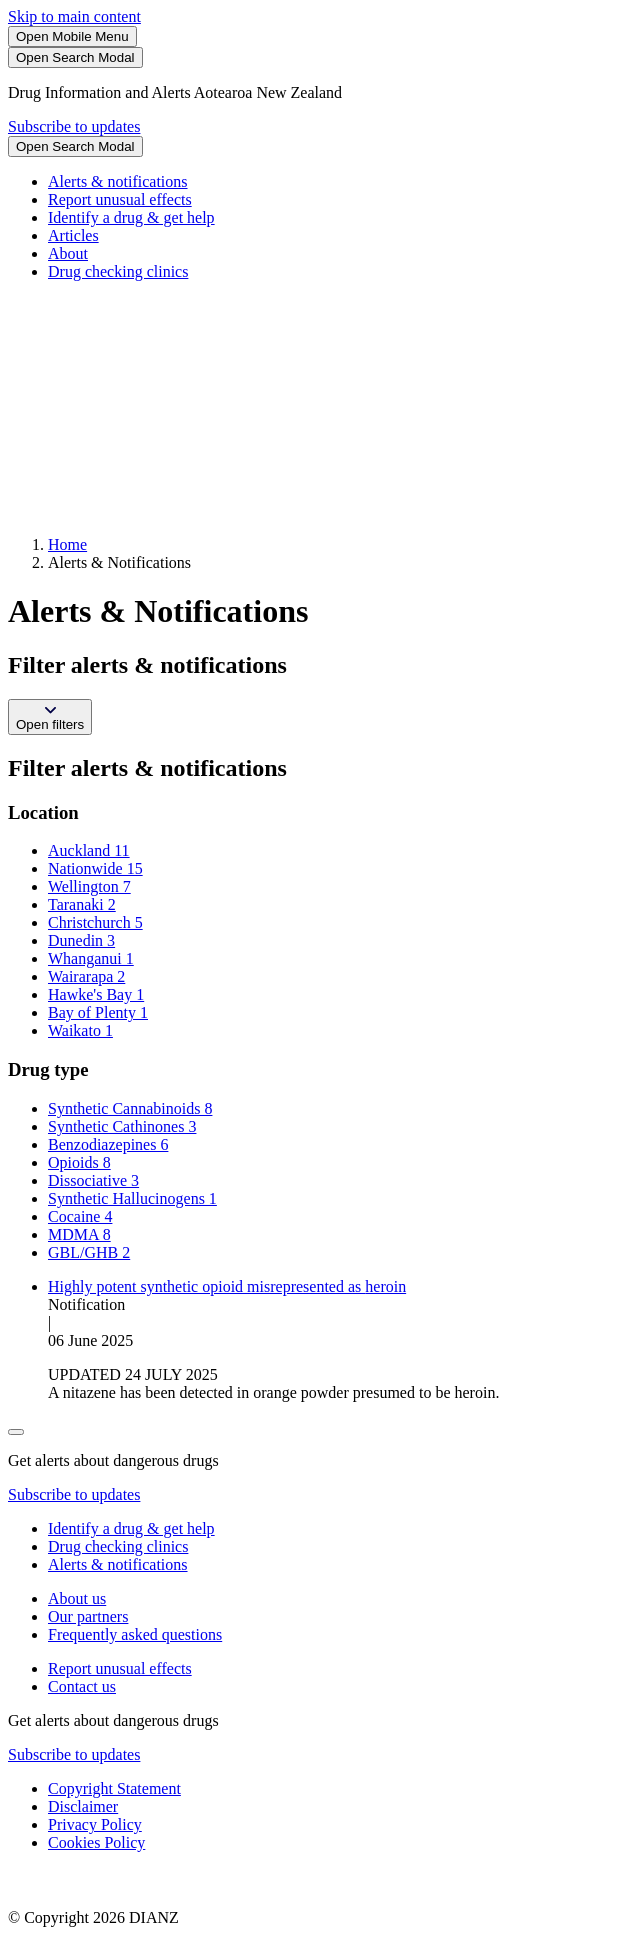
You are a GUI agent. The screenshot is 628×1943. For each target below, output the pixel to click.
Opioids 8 (79, 1162)
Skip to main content (74, 16)
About (68, 253)
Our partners (88, 1616)
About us (77, 1598)
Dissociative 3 (93, 1180)
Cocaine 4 (80, 1216)
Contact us (82, 1686)
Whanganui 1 (91, 958)
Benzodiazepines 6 (108, 1144)
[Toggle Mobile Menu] (72, 36)
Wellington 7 (89, 886)
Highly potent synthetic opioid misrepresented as (227, 1286)
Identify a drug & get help (131, 217)
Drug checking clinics (118, 271)
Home (67, 544)
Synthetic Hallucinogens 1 (132, 1198)
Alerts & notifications (118, 181)
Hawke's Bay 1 (96, 994)
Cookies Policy (96, 1842)
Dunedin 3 (81, 940)
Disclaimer (83, 1806)
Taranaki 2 (82, 904)
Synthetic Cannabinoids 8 (130, 1108)
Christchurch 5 (95, 922)
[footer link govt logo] (108, 1883)
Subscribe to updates (74, 126)
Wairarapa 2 (86, 976)
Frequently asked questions (135, 1634)
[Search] (75, 57)
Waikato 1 (80, 1030)
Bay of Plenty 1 (98, 1012)
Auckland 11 (89, 850)
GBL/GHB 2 (89, 1252)
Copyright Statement (114, 1788)
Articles (73, 235)
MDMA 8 (79, 1234)
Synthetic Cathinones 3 (122, 1126)
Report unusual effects (120, 199)
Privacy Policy (95, 1824)
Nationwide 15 (95, 868)
